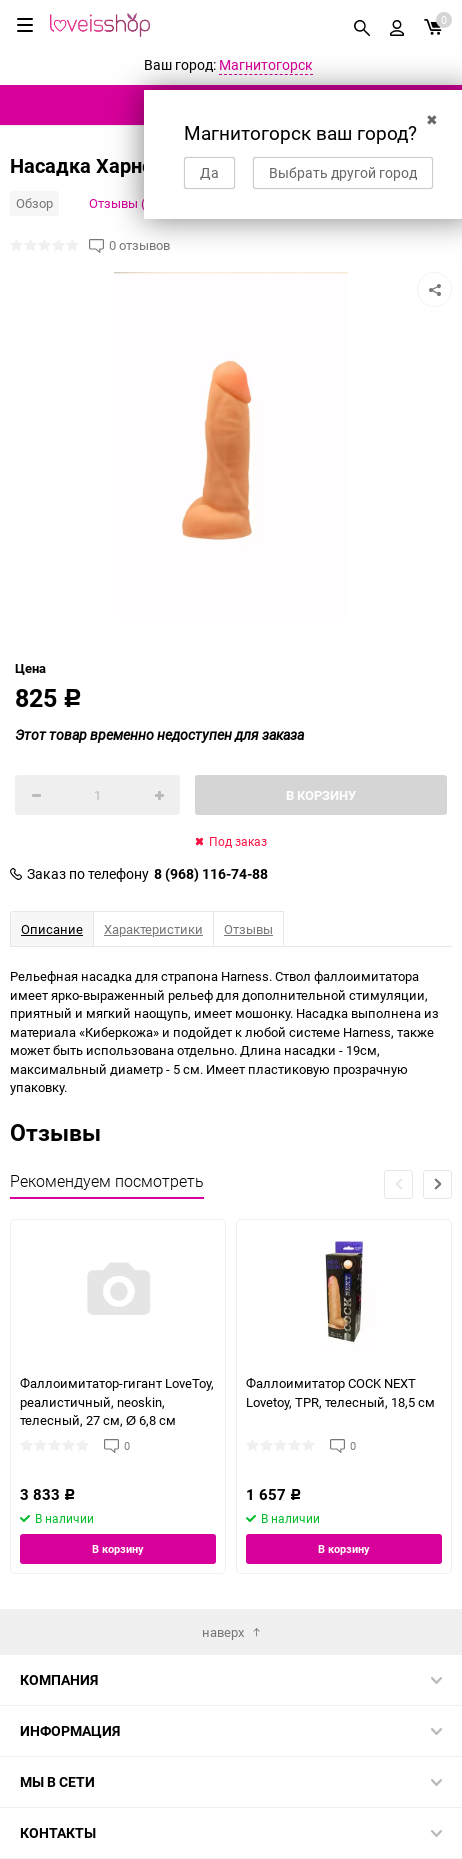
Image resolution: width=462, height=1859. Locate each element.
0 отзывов (139, 245)
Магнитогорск (266, 64)
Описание (52, 929)
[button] (437, 1184)
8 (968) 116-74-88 (211, 874)
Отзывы (248, 929)
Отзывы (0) (123, 203)
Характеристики (153, 929)
